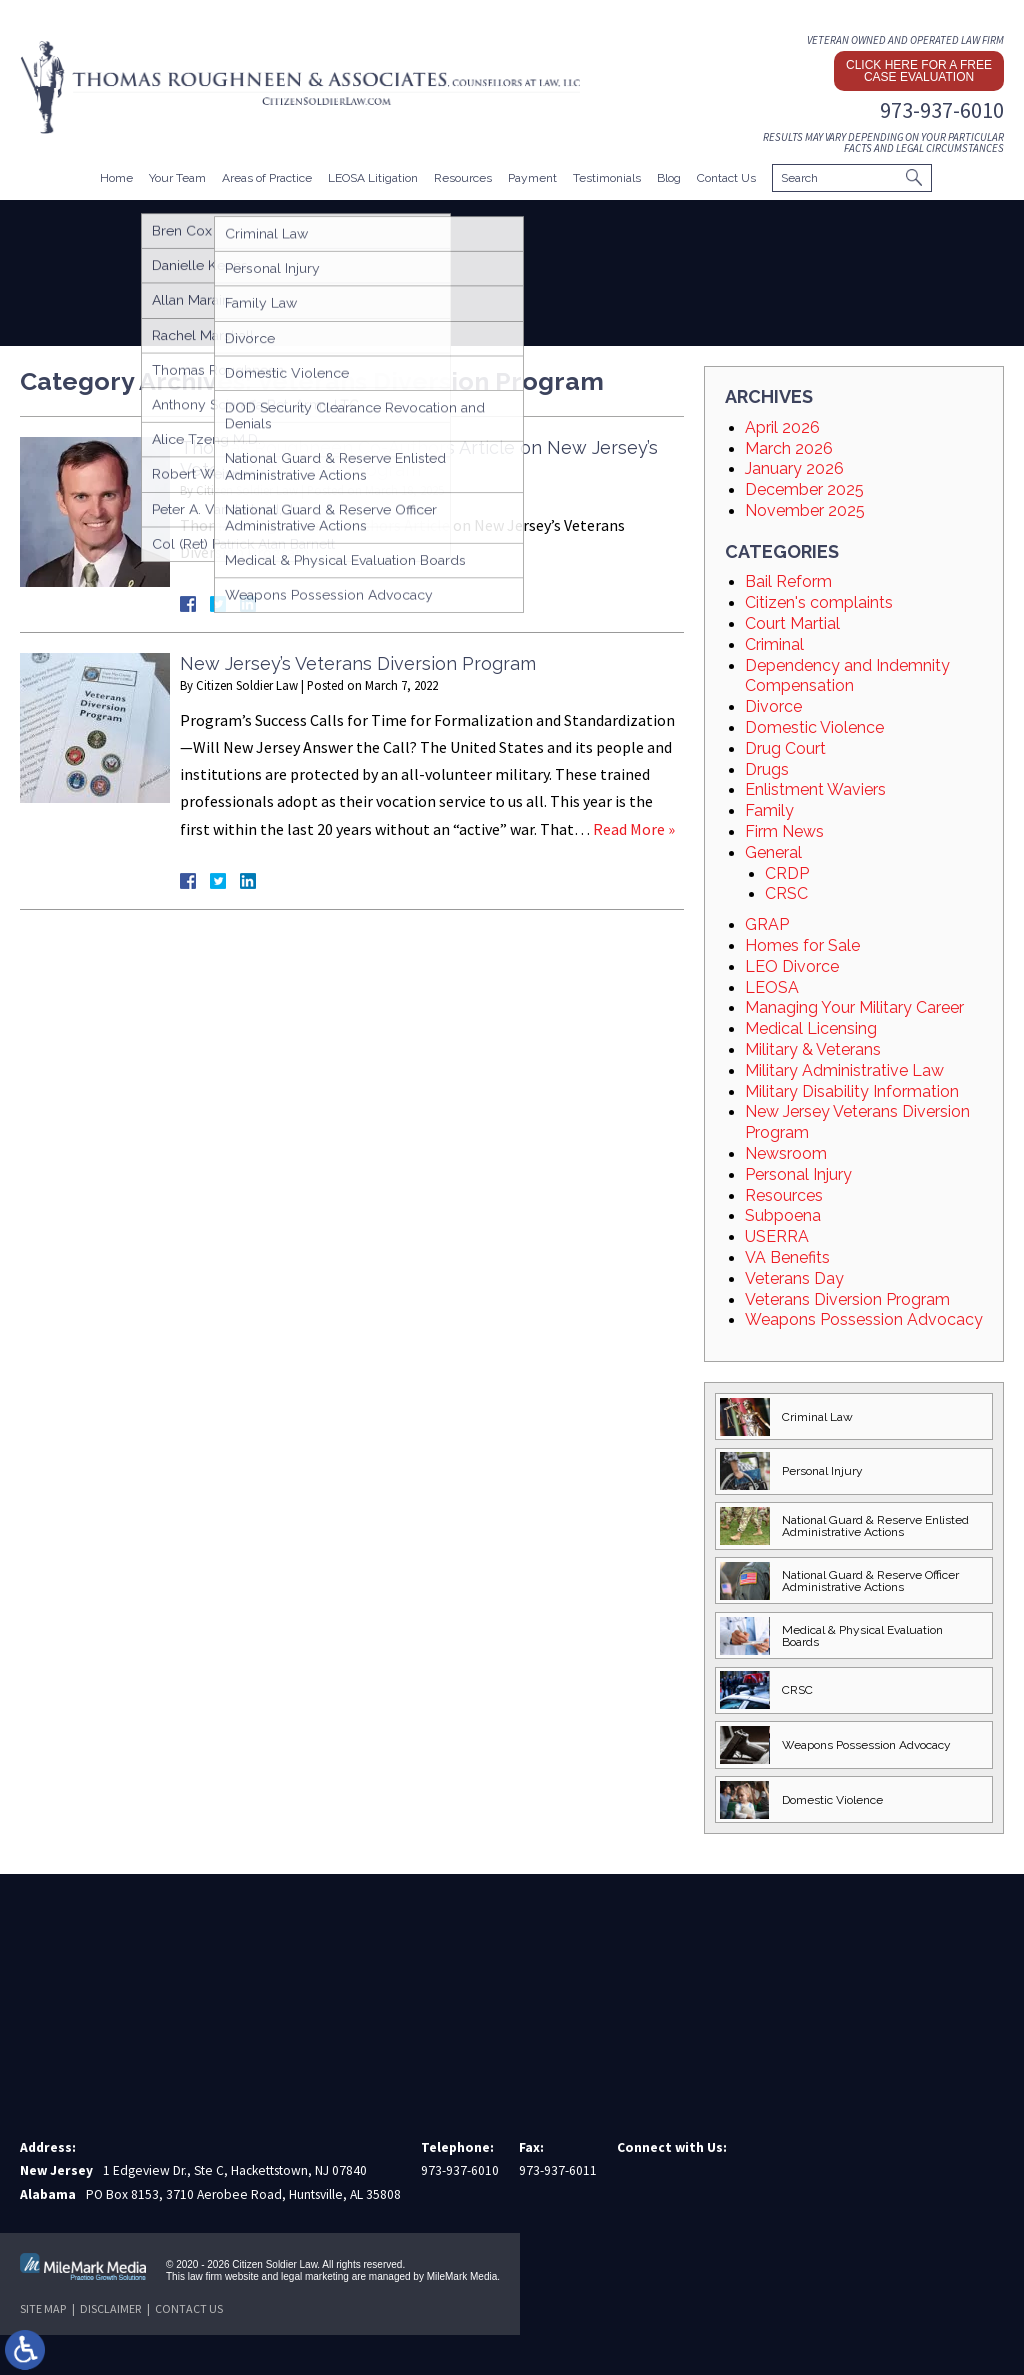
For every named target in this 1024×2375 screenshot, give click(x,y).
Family (769, 810)
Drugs (767, 769)
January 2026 (794, 468)
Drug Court (785, 748)
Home (116, 178)
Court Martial (792, 623)
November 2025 (805, 510)
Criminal (774, 644)
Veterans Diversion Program (847, 1299)
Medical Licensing (811, 1028)
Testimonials (607, 178)
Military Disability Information (852, 1091)
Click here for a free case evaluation (919, 71)
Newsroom (786, 1153)
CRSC (786, 893)
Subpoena (783, 1215)
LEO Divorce (792, 966)
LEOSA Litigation (373, 178)
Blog (669, 178)
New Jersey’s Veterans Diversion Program (358, 663)
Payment (532, 178)
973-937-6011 (558, 2170)
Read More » (634, 829)
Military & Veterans (813, 1049)
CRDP (787, 873)
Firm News (784, 831)
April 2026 (782, 427)
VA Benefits (787, 1257)
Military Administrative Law (844, 1070)
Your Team (177, 178)
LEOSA (772, 987)
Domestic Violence (814, 727)
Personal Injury (798, 1174)
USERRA (777, 1236)
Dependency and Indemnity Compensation (847, 676)
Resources (463, 178)
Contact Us (726, 178)
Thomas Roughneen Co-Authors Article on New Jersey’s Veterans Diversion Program (419, 458)
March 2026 (789, 448)
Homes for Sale (802, 945)
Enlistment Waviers (815, 789)
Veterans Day (794, 1278)
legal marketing (315, 2276)
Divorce (773, 706)
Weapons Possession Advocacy (864, 1319)
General (773, 852)
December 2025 (804, 489)
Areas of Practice (267, 178)
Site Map (43, 2308)
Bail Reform (788, 581)
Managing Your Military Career (854, 1007)
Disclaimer (110, 2308)
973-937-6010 (942, 110)
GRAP (767, 924)
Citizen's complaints (819, 602)
